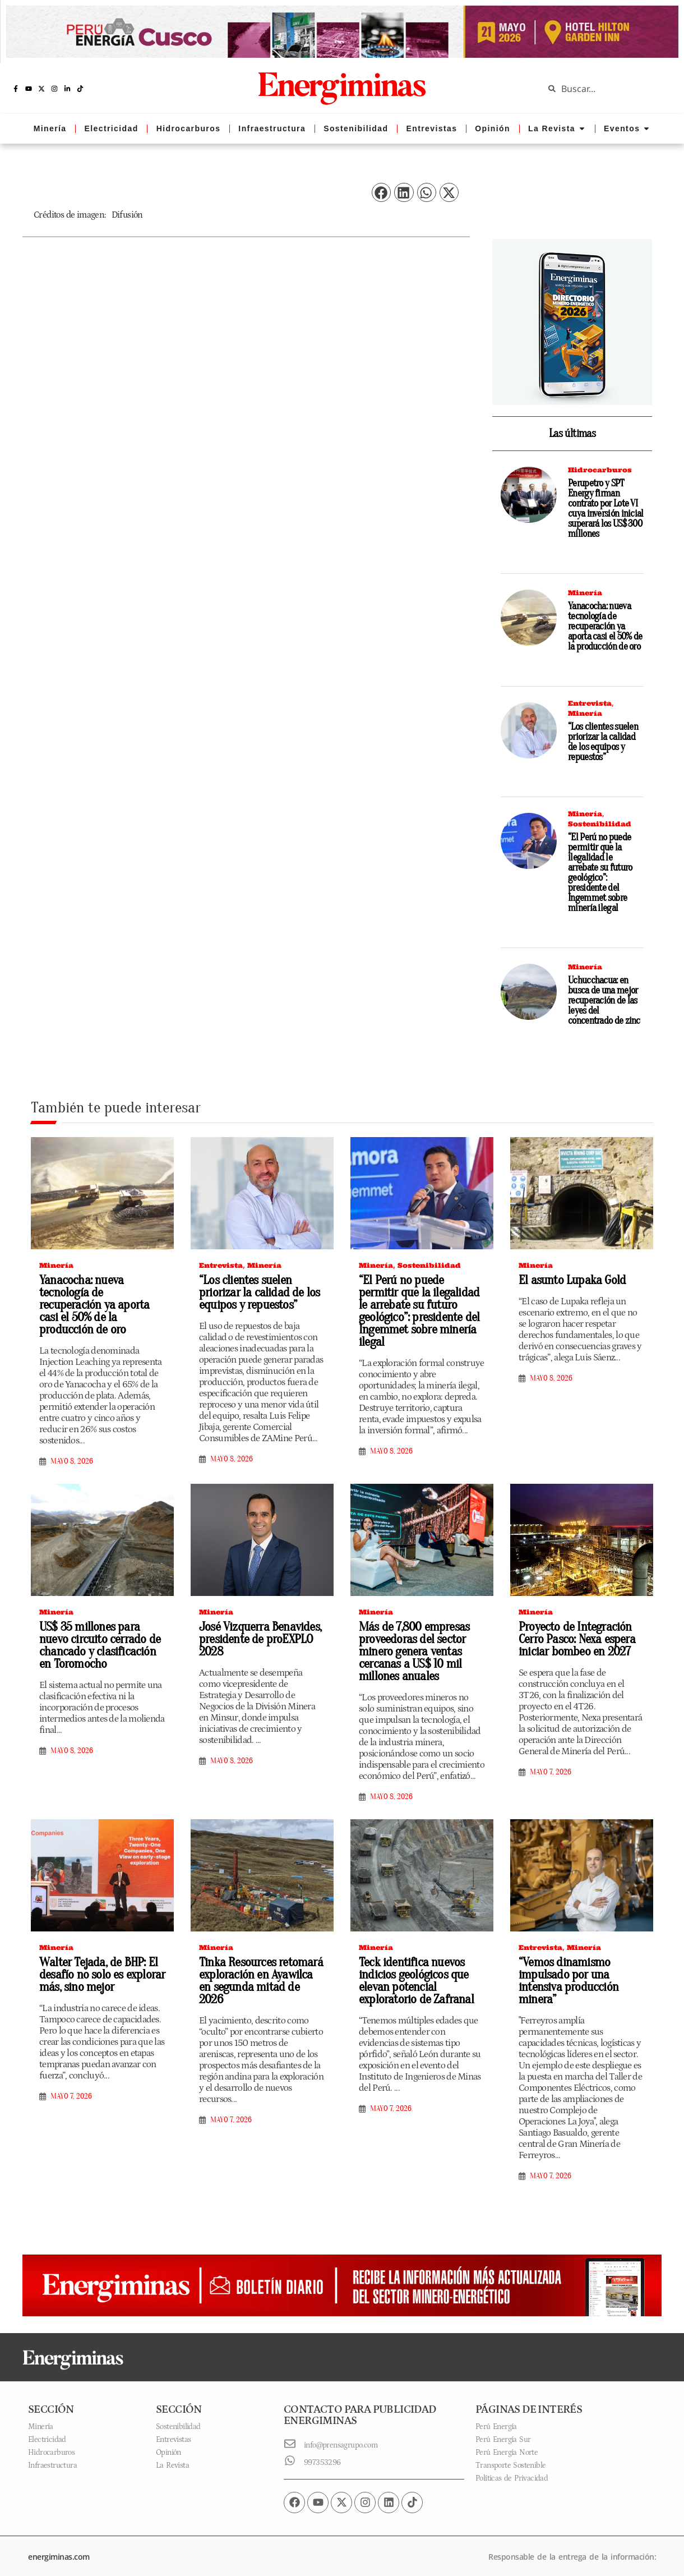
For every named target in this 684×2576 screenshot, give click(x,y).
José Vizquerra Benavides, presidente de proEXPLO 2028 (257, 1634)
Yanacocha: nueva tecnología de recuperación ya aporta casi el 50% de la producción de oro (605, 626)
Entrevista (590, 703)
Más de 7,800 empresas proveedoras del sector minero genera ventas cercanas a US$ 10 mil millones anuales (411, 1646)
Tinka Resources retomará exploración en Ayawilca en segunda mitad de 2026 (258, 1967)
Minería (585, 592)
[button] (381, 193)
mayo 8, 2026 (71, 1447)
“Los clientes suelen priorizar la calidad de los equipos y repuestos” (603, 742)
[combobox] (605, 88)
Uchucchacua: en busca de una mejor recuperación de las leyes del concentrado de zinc (604, 1000)
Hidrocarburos (600, 470)
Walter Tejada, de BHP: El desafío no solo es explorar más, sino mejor (97, 1967)
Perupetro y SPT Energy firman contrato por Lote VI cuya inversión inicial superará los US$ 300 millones (606, 508)
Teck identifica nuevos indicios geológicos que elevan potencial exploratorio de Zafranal (412, 1973)
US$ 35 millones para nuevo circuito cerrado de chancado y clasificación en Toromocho (100, 1640)
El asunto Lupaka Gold (568, 1279)
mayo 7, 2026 (550, 1766)
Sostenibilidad (599, 824)
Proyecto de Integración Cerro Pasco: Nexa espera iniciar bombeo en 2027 (573, 1634)
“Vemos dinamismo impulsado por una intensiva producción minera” (565, 1973)
